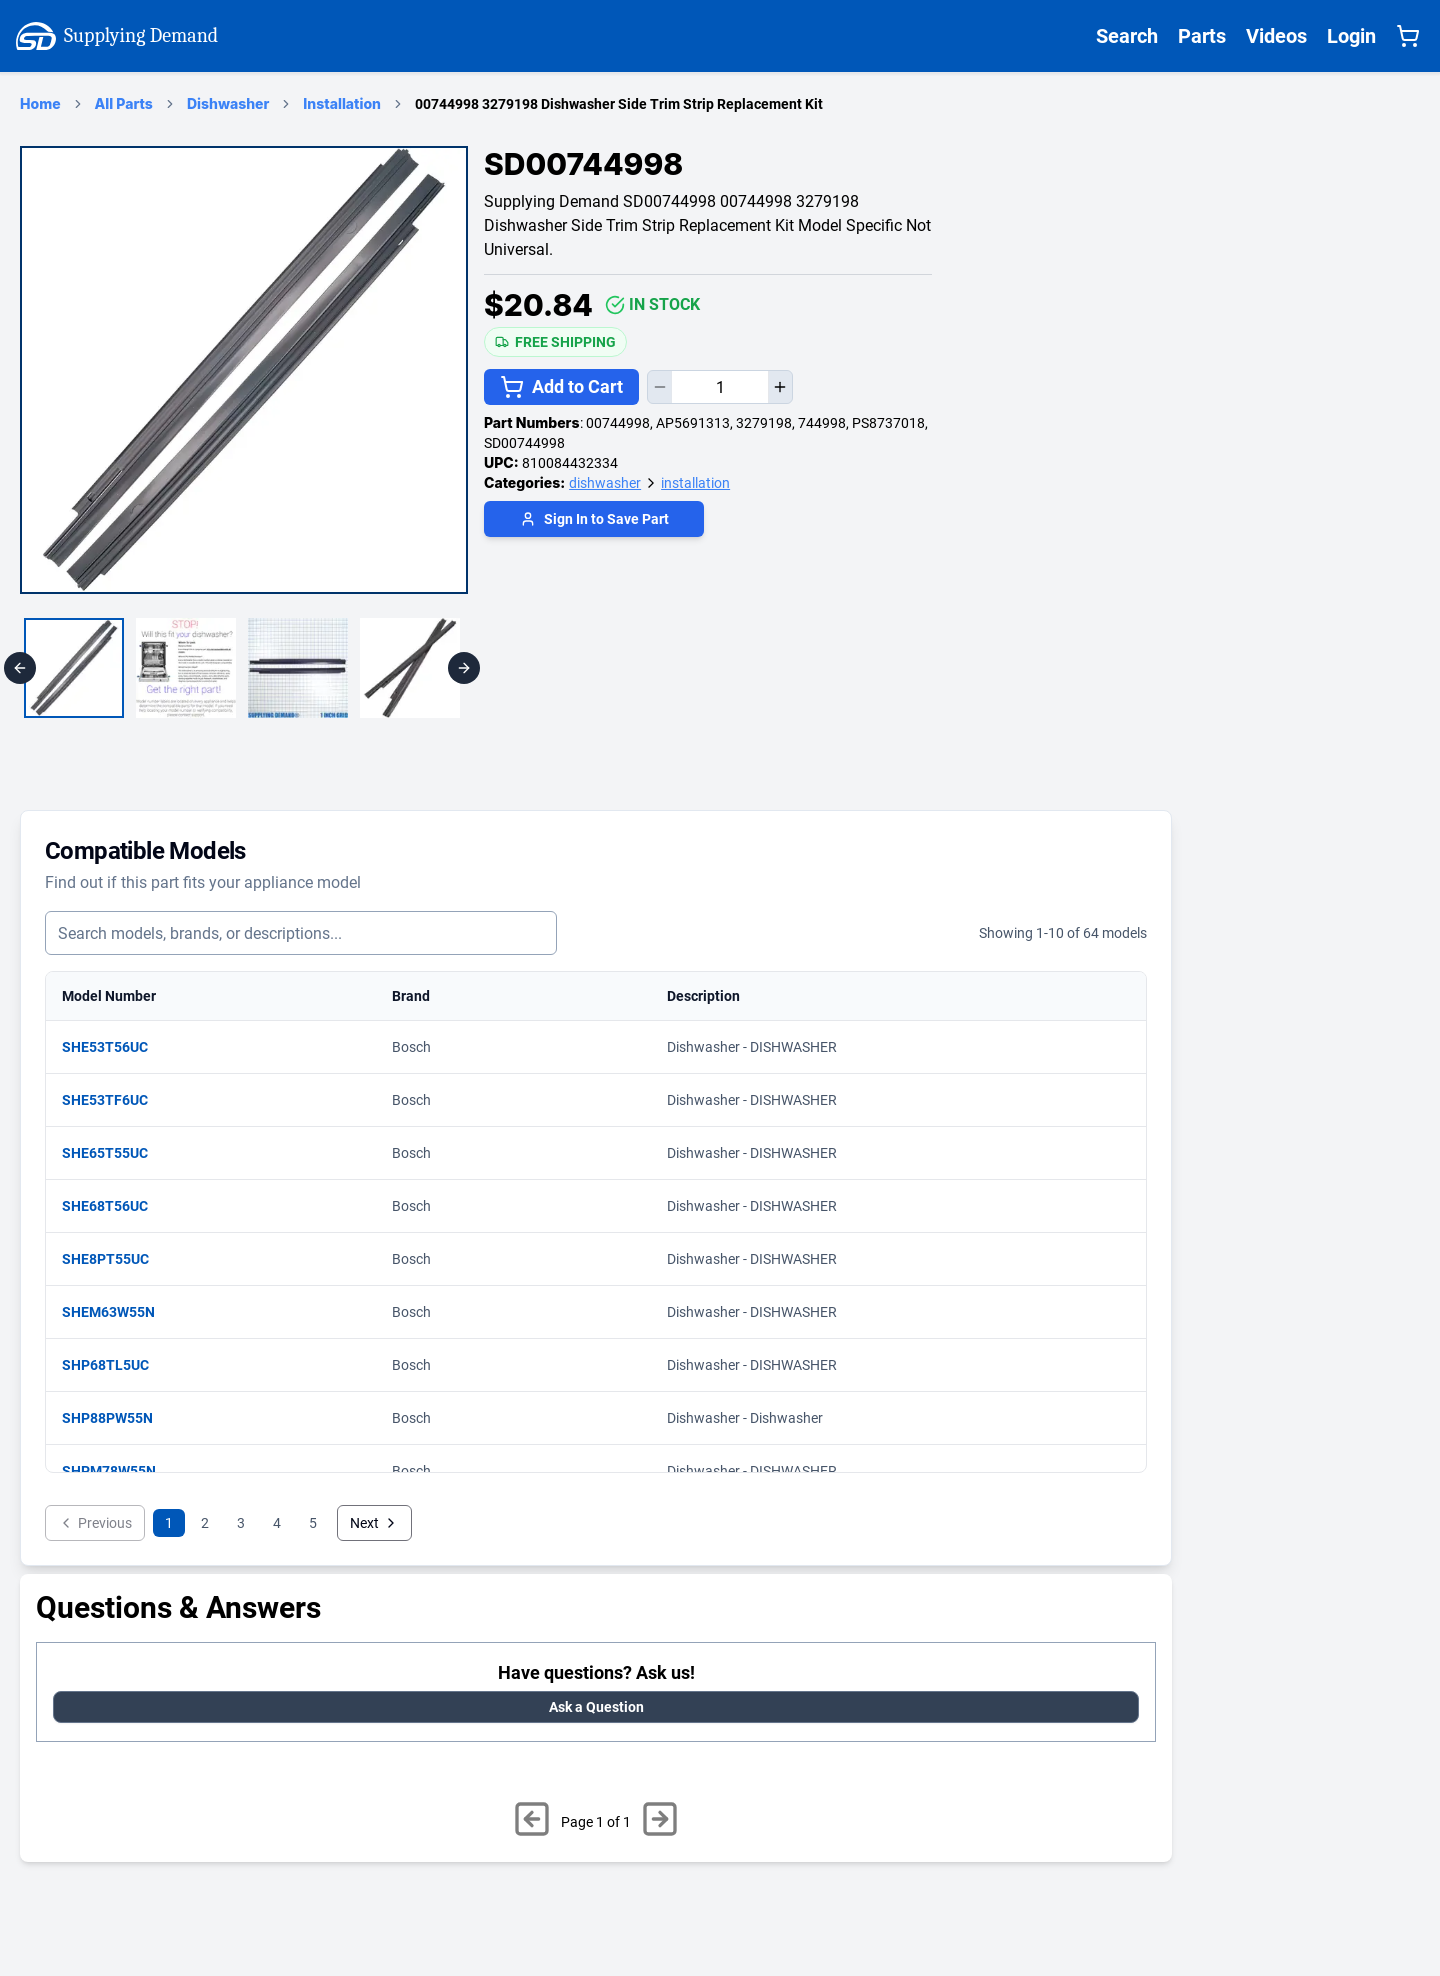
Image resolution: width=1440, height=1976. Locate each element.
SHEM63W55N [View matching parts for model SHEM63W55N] (118, 1312)
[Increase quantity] (780, 387)
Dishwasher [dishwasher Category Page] (228, 103)
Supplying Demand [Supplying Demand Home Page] (117, 36)
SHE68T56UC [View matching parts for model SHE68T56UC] (115, 1206)
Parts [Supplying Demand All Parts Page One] (1202, 36)
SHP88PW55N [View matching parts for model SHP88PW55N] (117, 1418)
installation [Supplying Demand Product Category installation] (695, 483)
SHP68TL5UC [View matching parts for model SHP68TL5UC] (115, 1365)
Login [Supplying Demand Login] (1351, 36)
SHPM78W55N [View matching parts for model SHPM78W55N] (119, 1471)
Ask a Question (596, 1707)
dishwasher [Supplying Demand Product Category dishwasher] (605, 483)
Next (374, 1523)
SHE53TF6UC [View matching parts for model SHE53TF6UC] (115, 1100)
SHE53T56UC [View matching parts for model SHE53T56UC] (115, 1047)
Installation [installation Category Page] (342, 103)
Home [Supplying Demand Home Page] (40, 103)
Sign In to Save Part (594, 519)
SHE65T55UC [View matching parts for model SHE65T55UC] (115, 1153)
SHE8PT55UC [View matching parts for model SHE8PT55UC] (115, 1259)
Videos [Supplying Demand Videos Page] (1276, 36)
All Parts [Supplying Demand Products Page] (124, 103)
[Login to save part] (594, 521)
